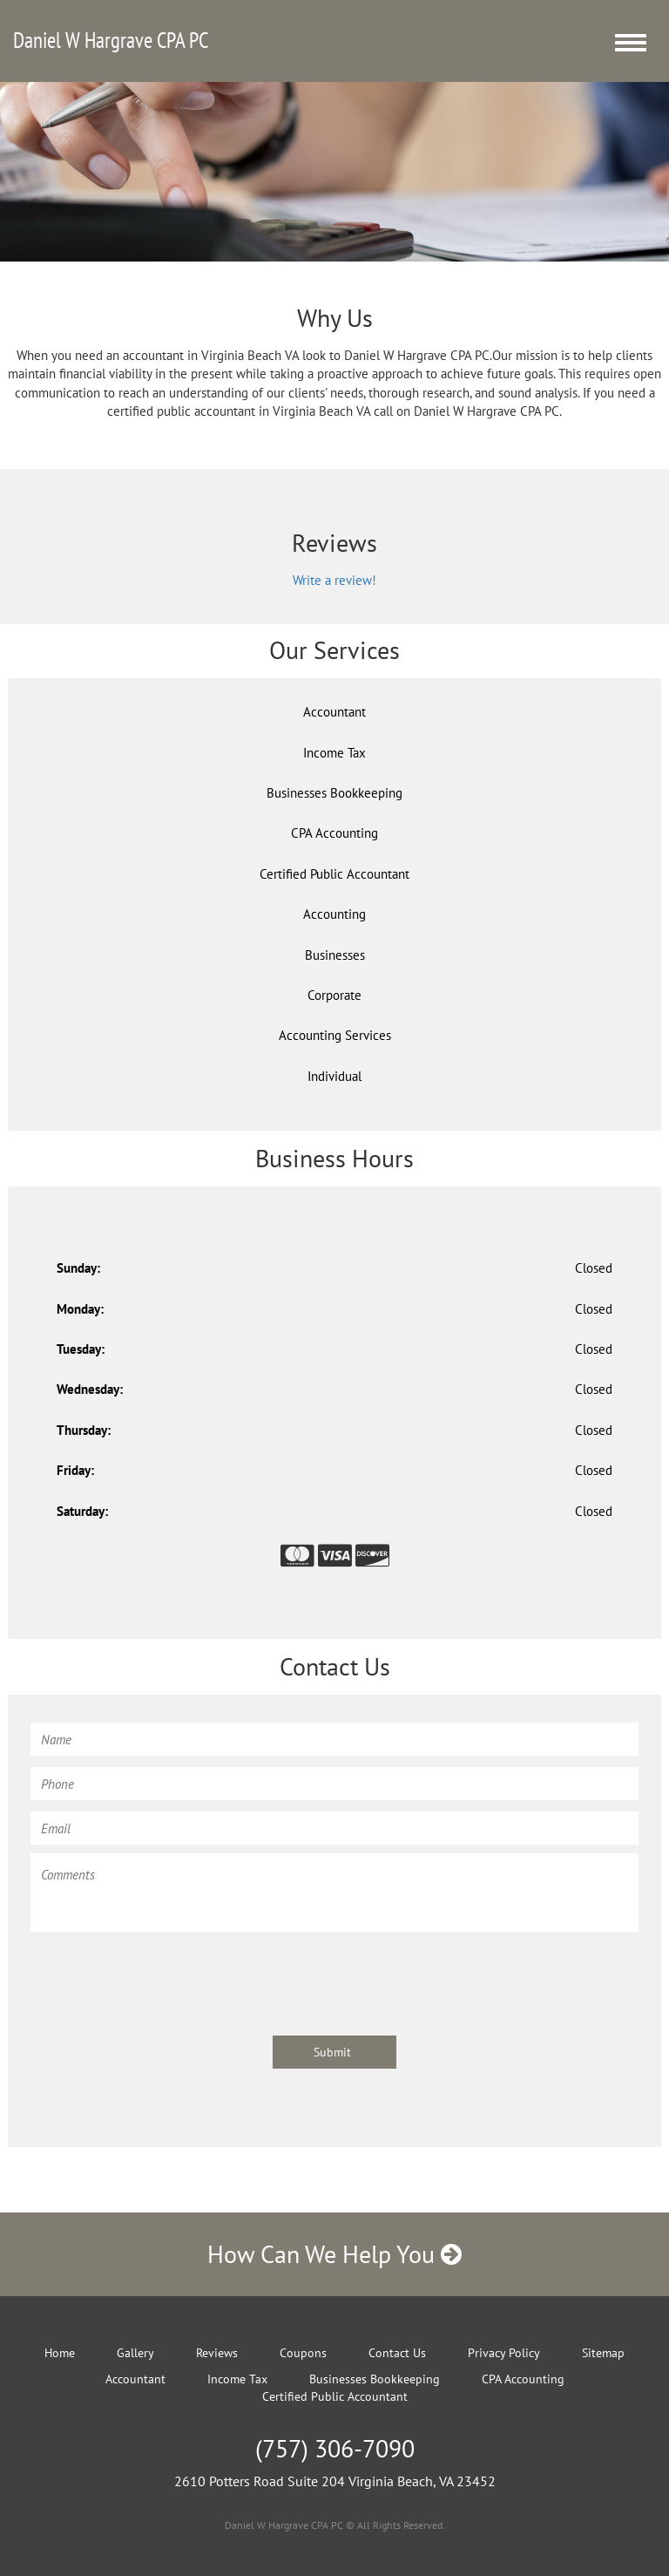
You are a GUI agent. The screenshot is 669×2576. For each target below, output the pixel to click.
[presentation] (162, 1975)
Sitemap (603, 2353)
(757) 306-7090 (335, 2448)
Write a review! (334, 580)
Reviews (217, 2353)
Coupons (303, 2353)
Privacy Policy (504, 2353)
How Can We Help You (334, 2254)
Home (59, 2353)
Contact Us (397, 2353)
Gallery (135, 2353)
